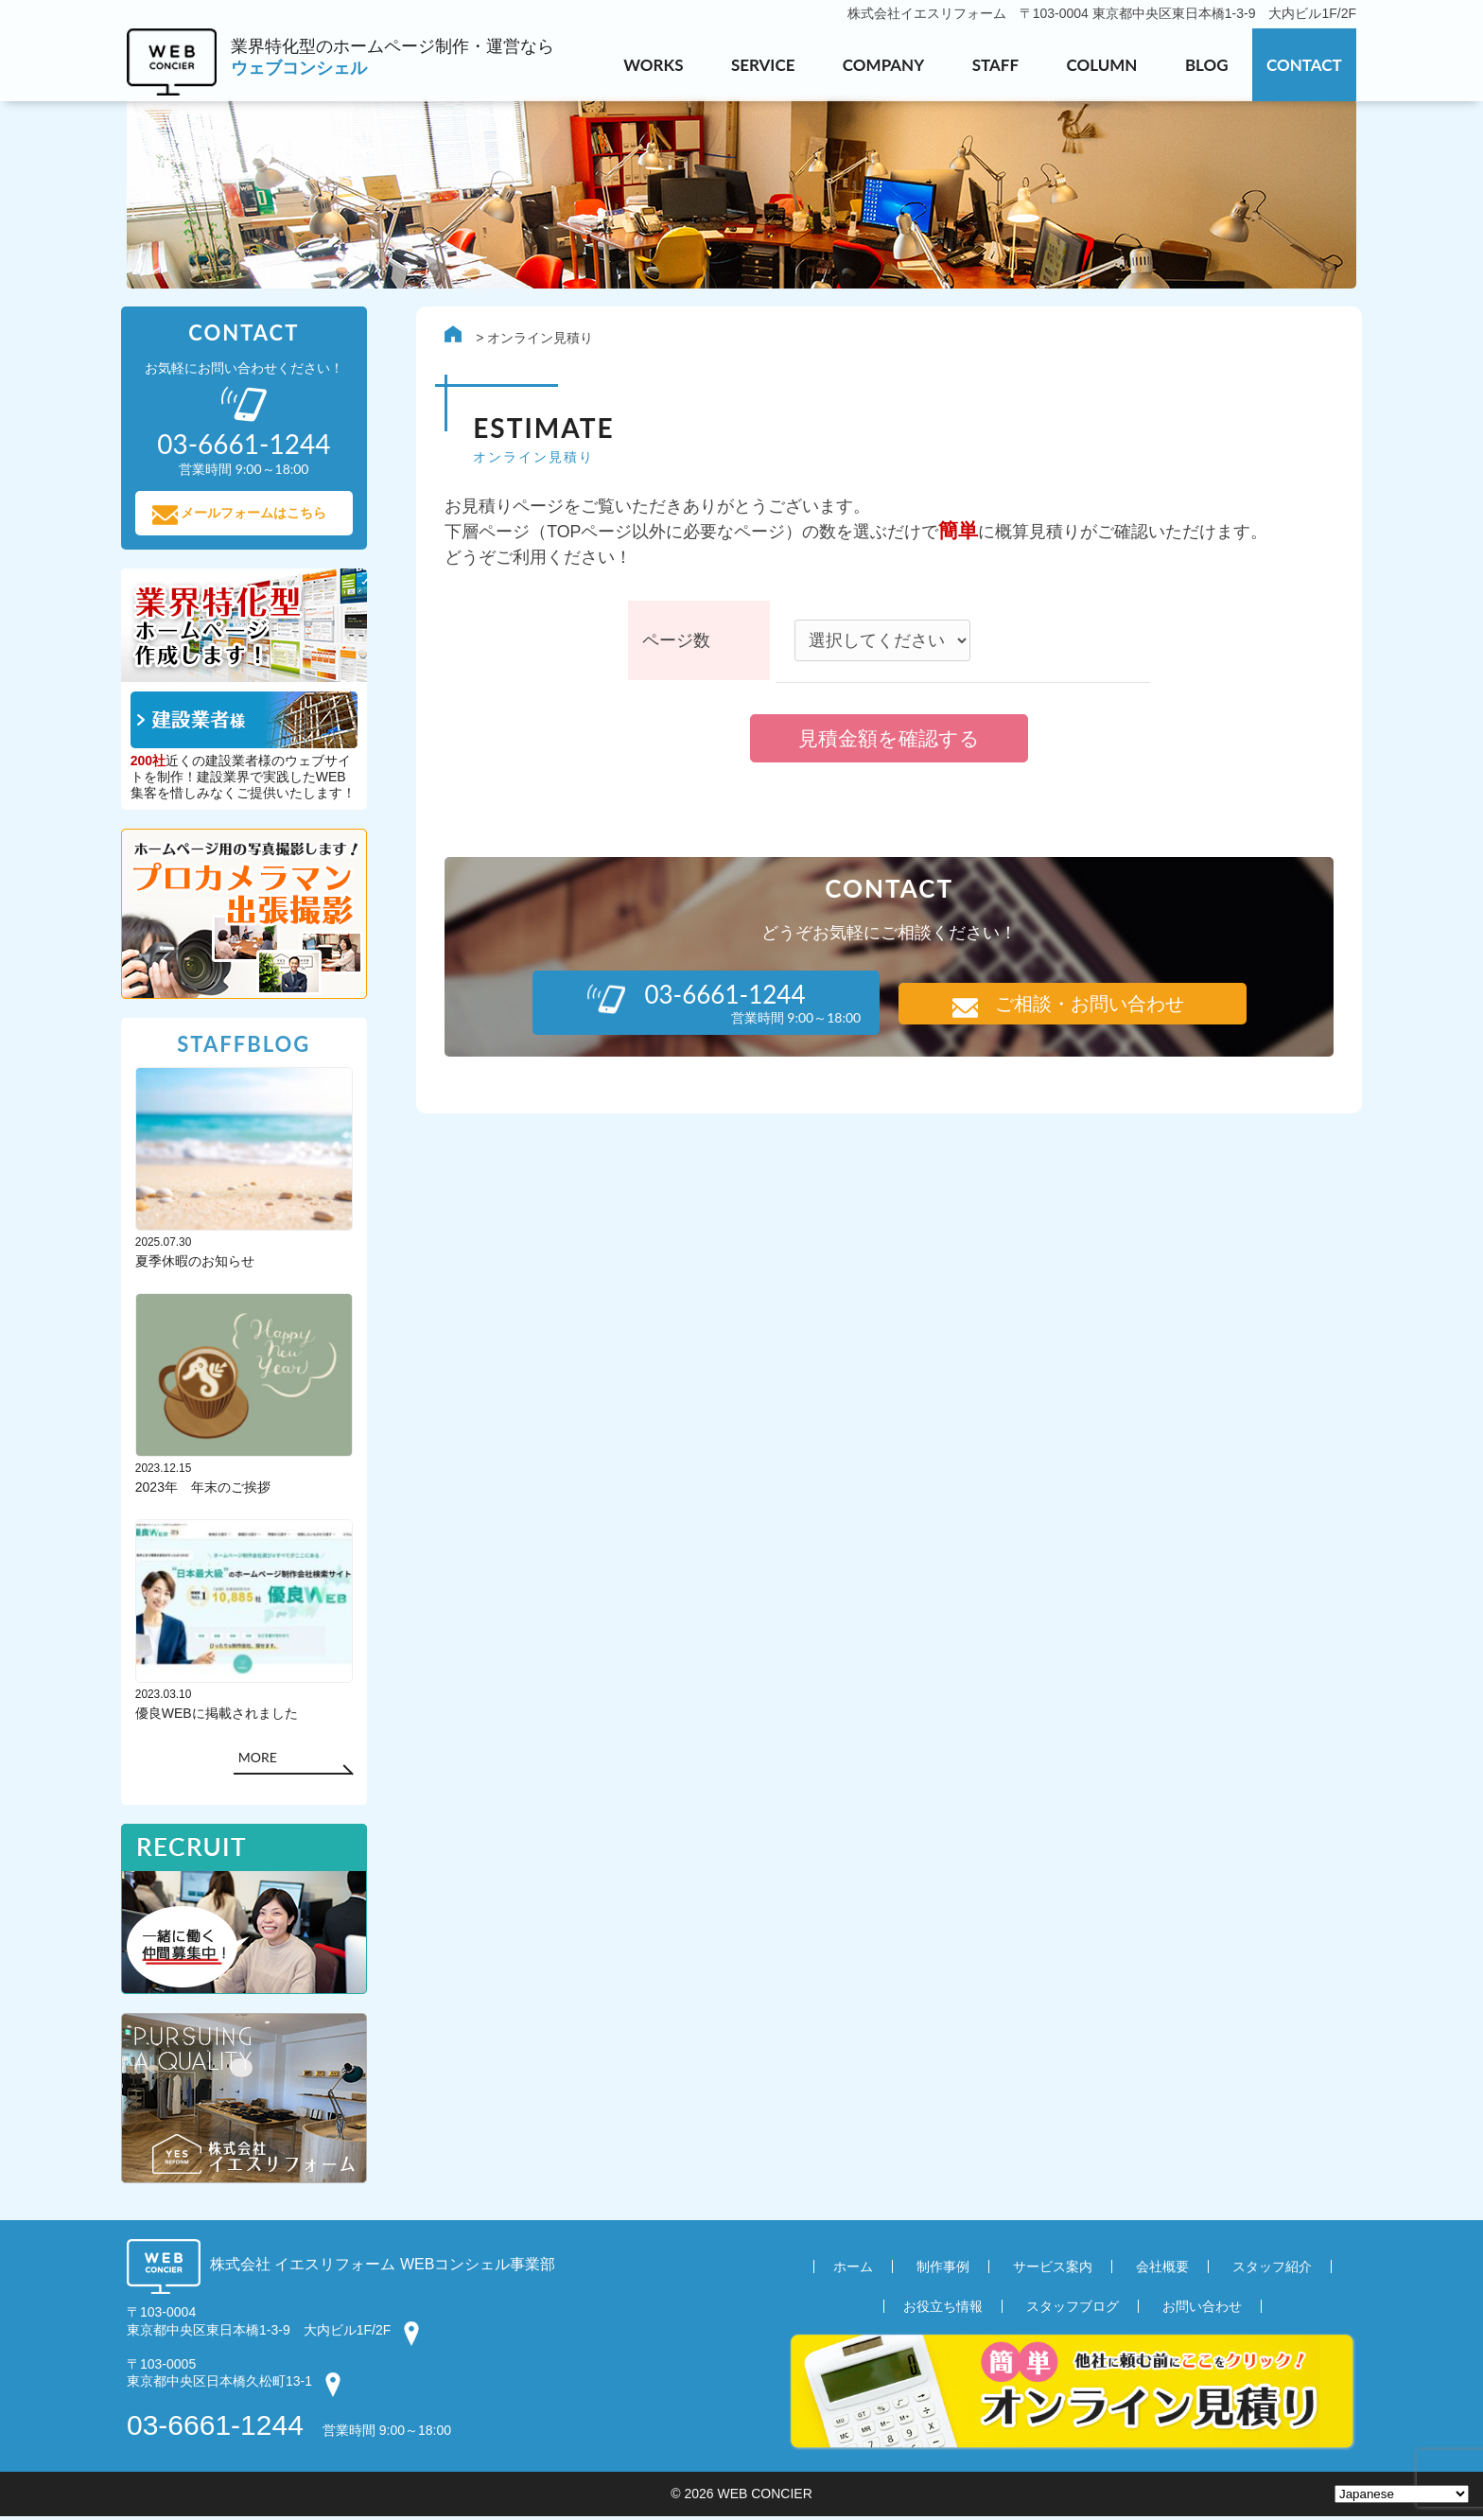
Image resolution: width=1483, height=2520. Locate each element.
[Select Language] (1402, 2494)
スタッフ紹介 (1272, 2271)
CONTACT (1304, 65)
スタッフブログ (1072, 2311)
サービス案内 (1052, 2271)
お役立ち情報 (943, 2311)
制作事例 (942, 2271)
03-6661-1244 (215, 2428)
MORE (263, 1761)
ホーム (853, 2271)
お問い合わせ (1202, 2311)
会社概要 (1162, 2271)
